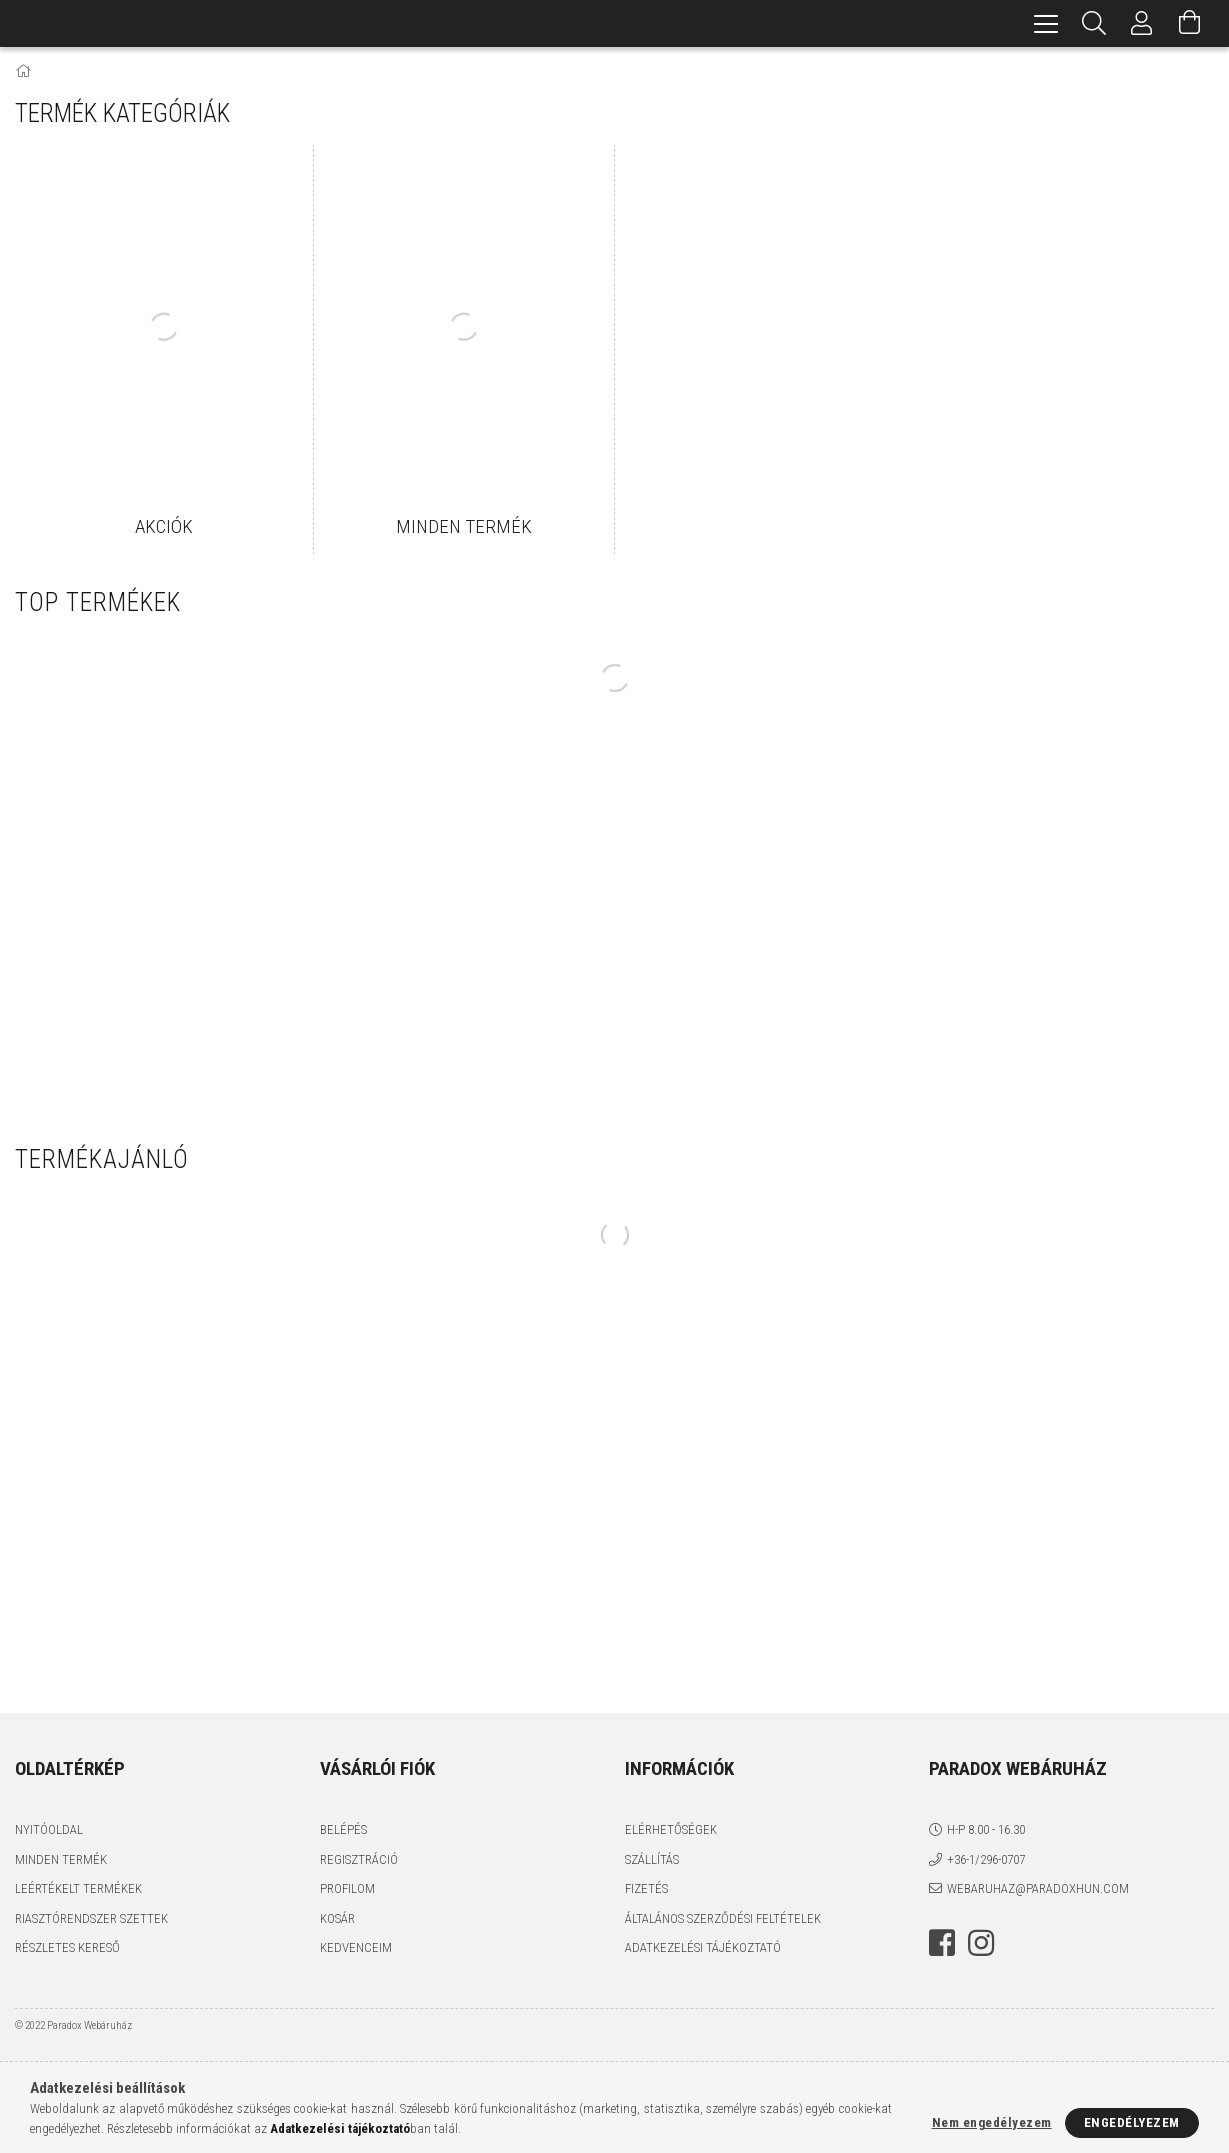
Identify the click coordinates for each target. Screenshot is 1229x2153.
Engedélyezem (1132, 2122)
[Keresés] (1094, 23)
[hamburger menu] (1046, 23)
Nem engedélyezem (992, 2122)
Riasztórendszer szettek (91, 1918)
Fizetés (646, 1888)
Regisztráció (359, 1859)
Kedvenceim (356, 1947)
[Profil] (1142, 23)
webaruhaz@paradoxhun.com (1038, 1888)
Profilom (347, 1888)
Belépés (343, 1829)
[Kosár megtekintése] (1190, 23)
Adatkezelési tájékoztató (703, 1947)
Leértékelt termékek (78, 1888)
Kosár (337, 1918)
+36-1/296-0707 (986, 1859)
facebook (942, 1943)
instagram (981, 1943)
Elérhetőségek (671, 1829)
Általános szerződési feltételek (723, 1918)
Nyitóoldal (49, 1829)
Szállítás (652, 1859)
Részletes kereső (67, 1947)
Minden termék (61, 1859)
